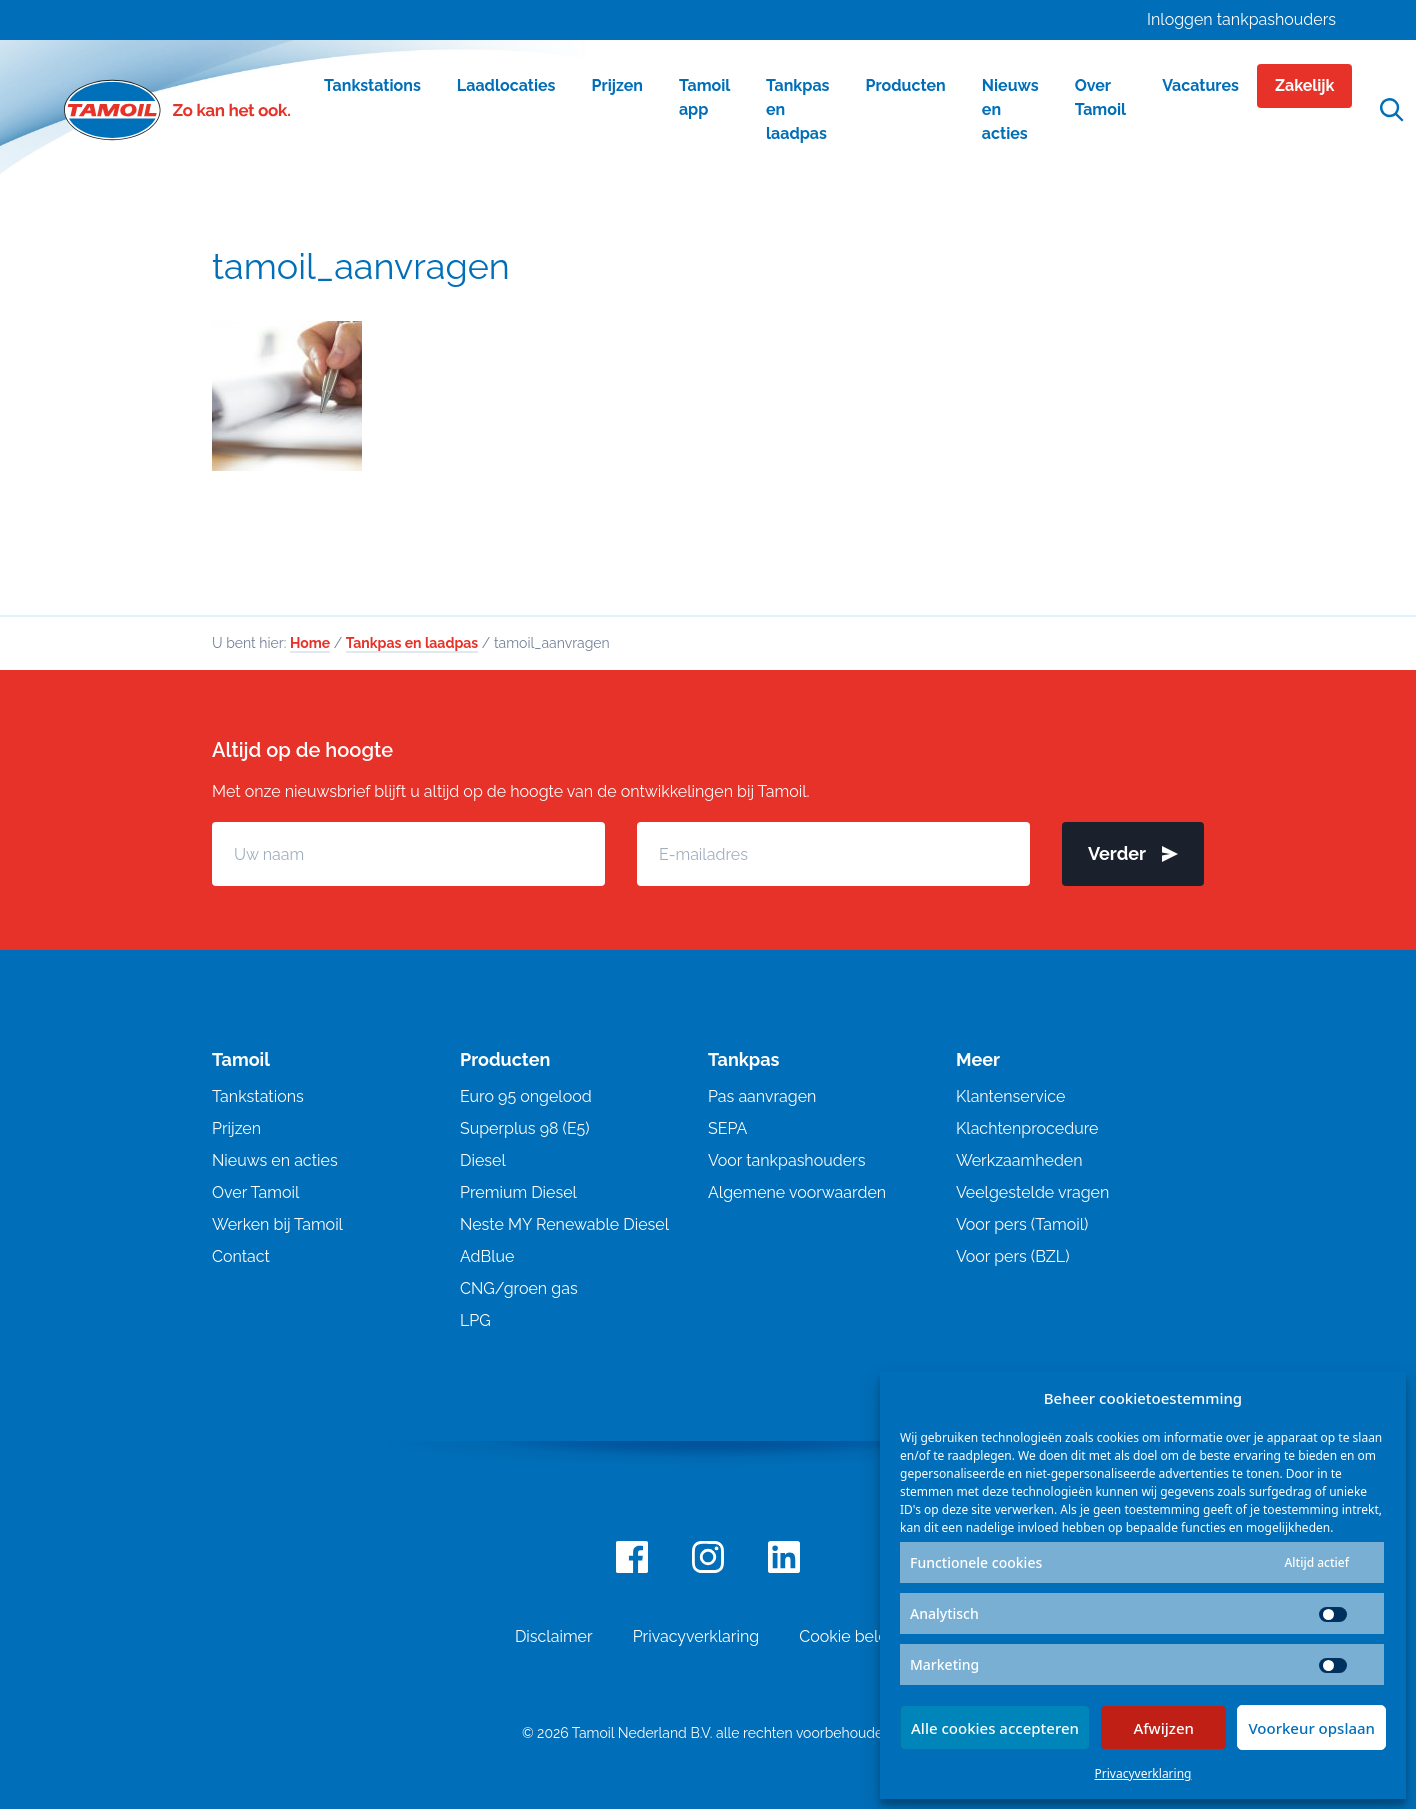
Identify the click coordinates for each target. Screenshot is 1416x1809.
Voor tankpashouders (786, 1160)
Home (310, 643)
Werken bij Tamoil (277, 1224)
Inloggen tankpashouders (1241, 19)
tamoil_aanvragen (361, 266)
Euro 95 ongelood (526, 1096)
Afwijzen (1163, 1728)
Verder (1133, 853)
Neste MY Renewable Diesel (564, 1224)
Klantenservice (1010, 1096)
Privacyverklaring (1143, 1773)
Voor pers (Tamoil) (1022, 1224)
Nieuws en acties (275, 1160)
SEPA (727, 1128)
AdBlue (487, 1256)
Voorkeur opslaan (1311, 1728)
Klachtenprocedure (1027, 1128)
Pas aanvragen (762, 1096)
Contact (241, 1256)
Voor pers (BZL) (1012, 1256)
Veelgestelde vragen (1032, 1192)
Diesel (483, 1160)
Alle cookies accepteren (995, 1728)
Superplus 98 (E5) (525, 1128)
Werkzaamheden (1019, 1160)
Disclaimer (554, 1636)
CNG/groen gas (519, 1288)
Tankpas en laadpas (412, 643)
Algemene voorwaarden (797, 1192)
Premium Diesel (518, 1192)
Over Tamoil (255, 1192)
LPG (475, 1320)
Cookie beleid (850, 1636)
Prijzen (236, 1128)
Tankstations (258, 1096)
